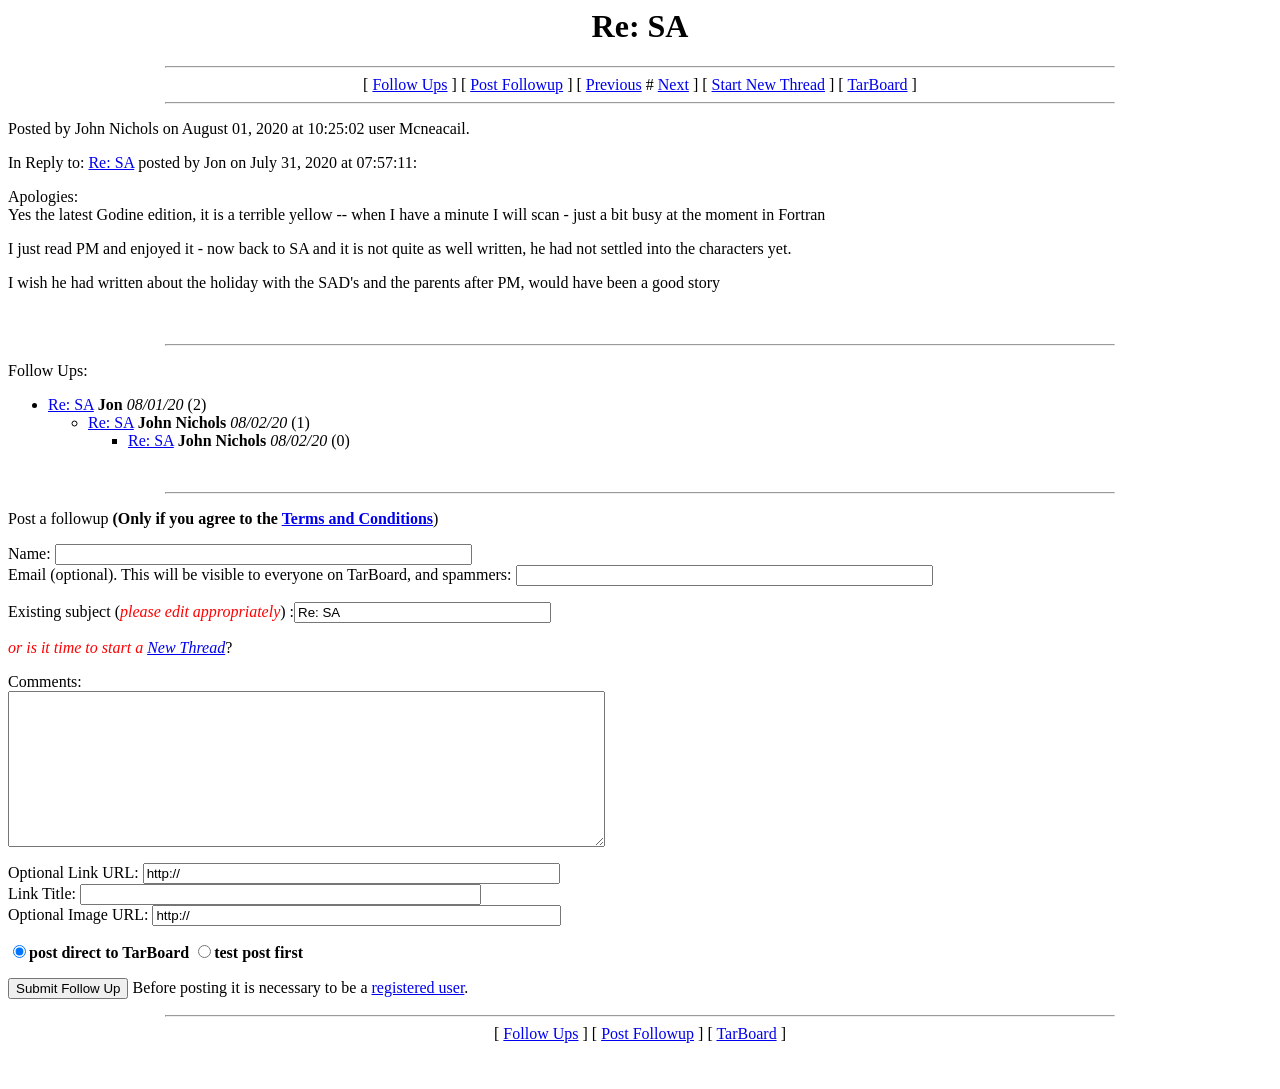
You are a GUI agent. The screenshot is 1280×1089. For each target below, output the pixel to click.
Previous (614, 84)
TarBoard (877, 84)
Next (673, 84)
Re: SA (111, 162)
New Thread (186, 647)
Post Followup (516, 84)
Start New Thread (768, 84)
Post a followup (58, 518)
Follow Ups (409, 84)
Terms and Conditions (357, 518)
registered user (418, 1017)
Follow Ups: (48, 370)
